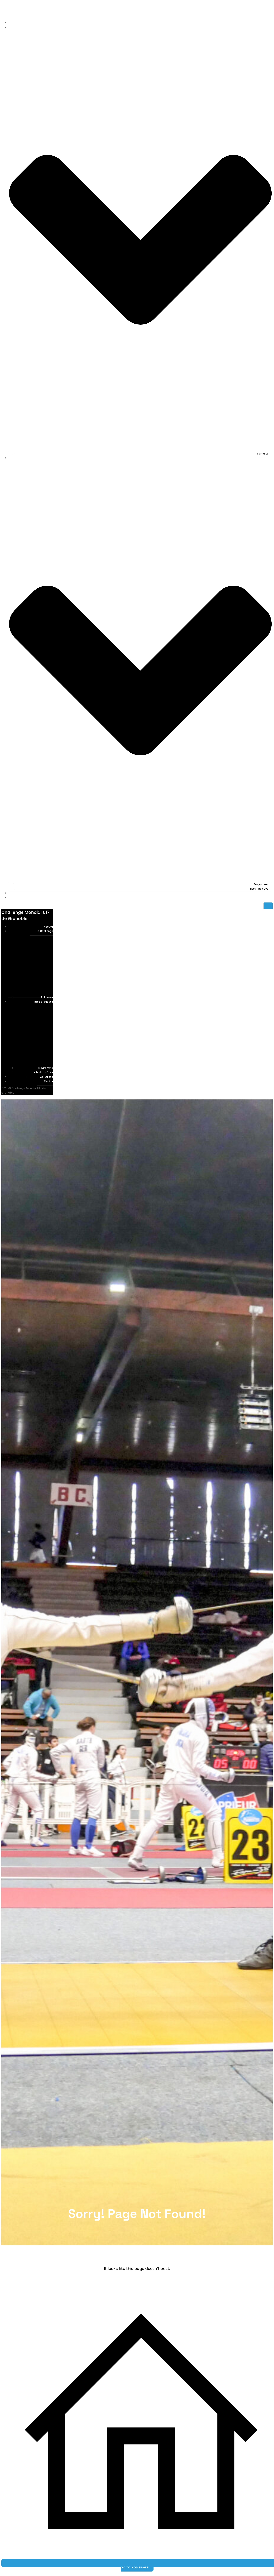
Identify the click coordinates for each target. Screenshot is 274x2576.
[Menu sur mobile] (268, 905)
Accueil (267, 23)
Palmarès (262, 453)
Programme (261, 884)
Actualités (264, 893)
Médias (268, 897)
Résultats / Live (259, 888)
